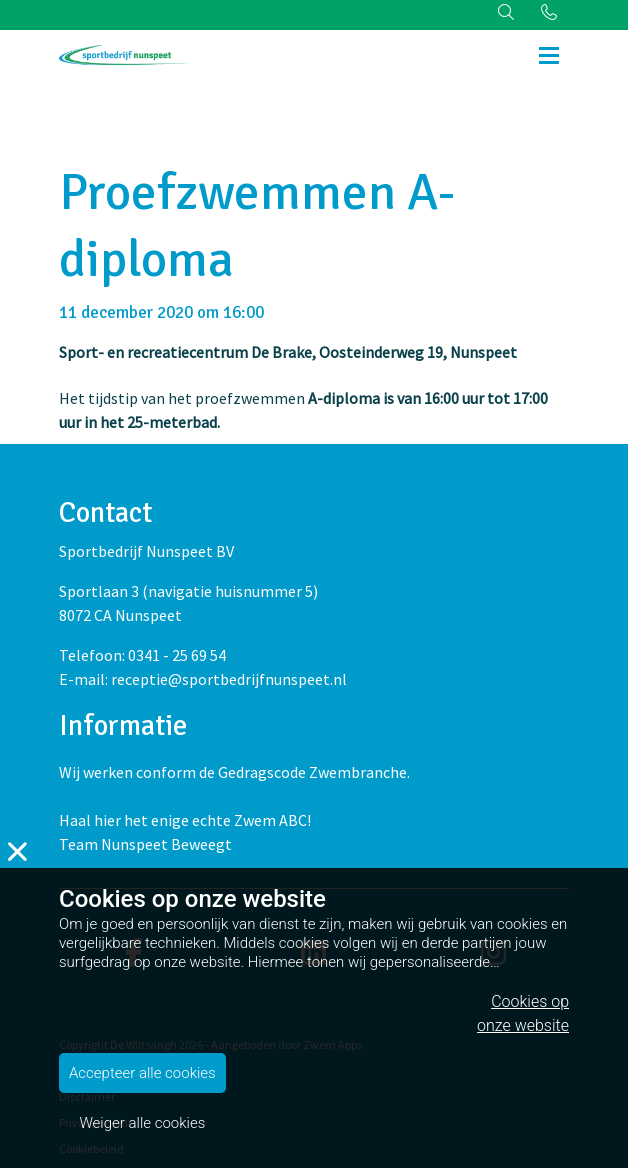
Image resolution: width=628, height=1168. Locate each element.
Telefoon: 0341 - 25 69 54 (142, 655)
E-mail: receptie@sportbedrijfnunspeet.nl (203, 679)
